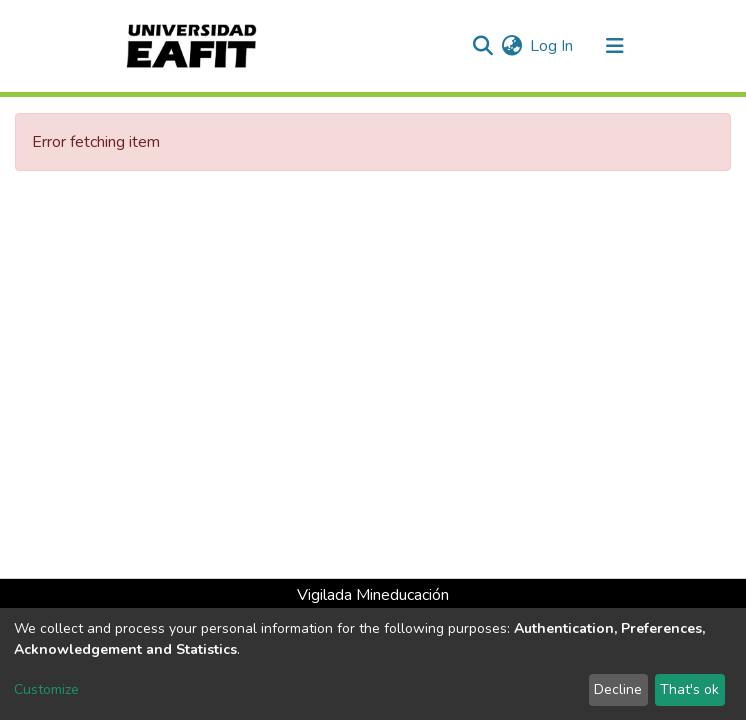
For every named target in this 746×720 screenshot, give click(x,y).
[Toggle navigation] (615, 46)
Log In (552, 46)
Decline (618, 689)
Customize (46, 689)
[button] (511, 46)
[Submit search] (482, 46)
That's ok (689, 689)
